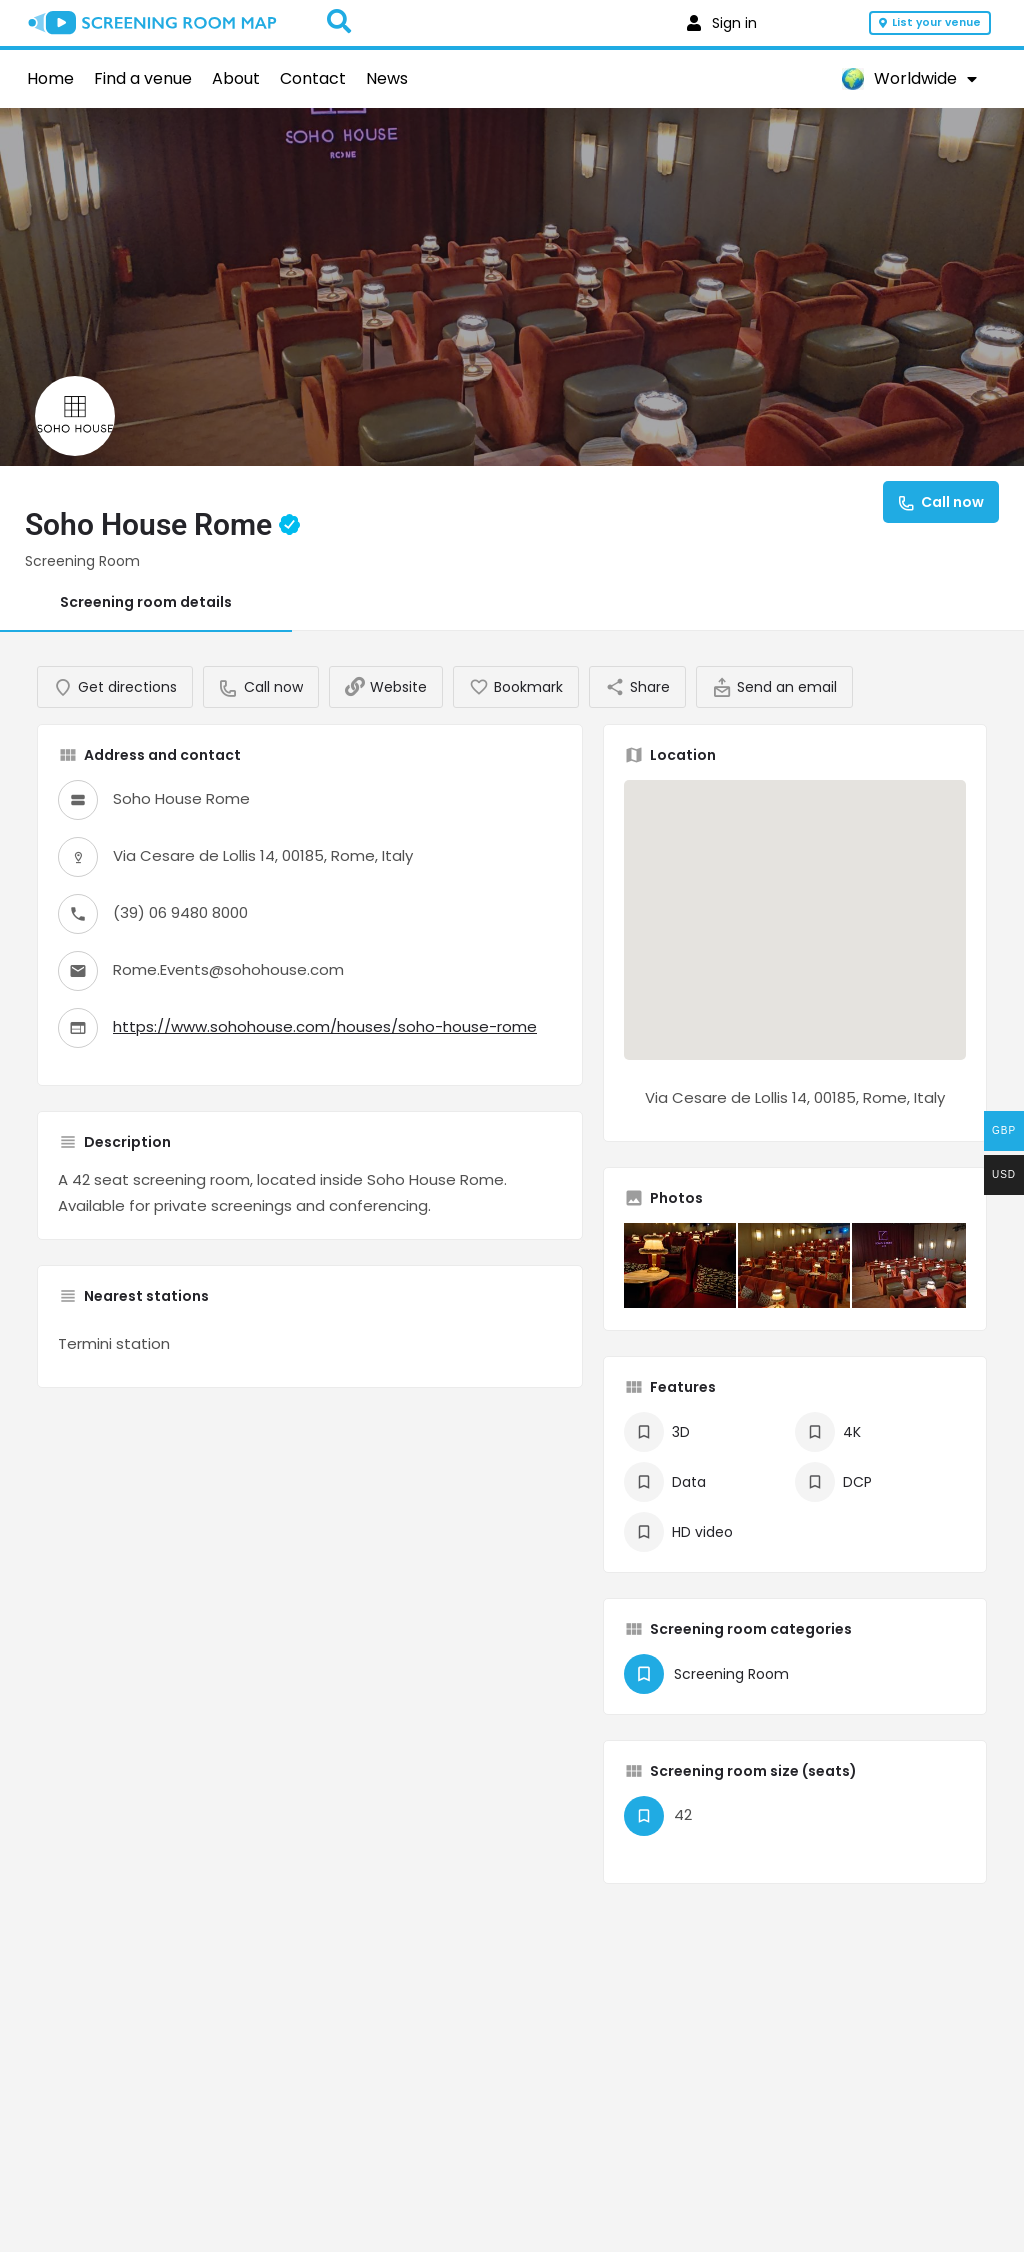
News (387, 78)
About (236, 78)
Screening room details (146, 602)
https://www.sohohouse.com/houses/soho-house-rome (325, 1045)
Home (50, 78)
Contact (313, 78)
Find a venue (143, 78)
